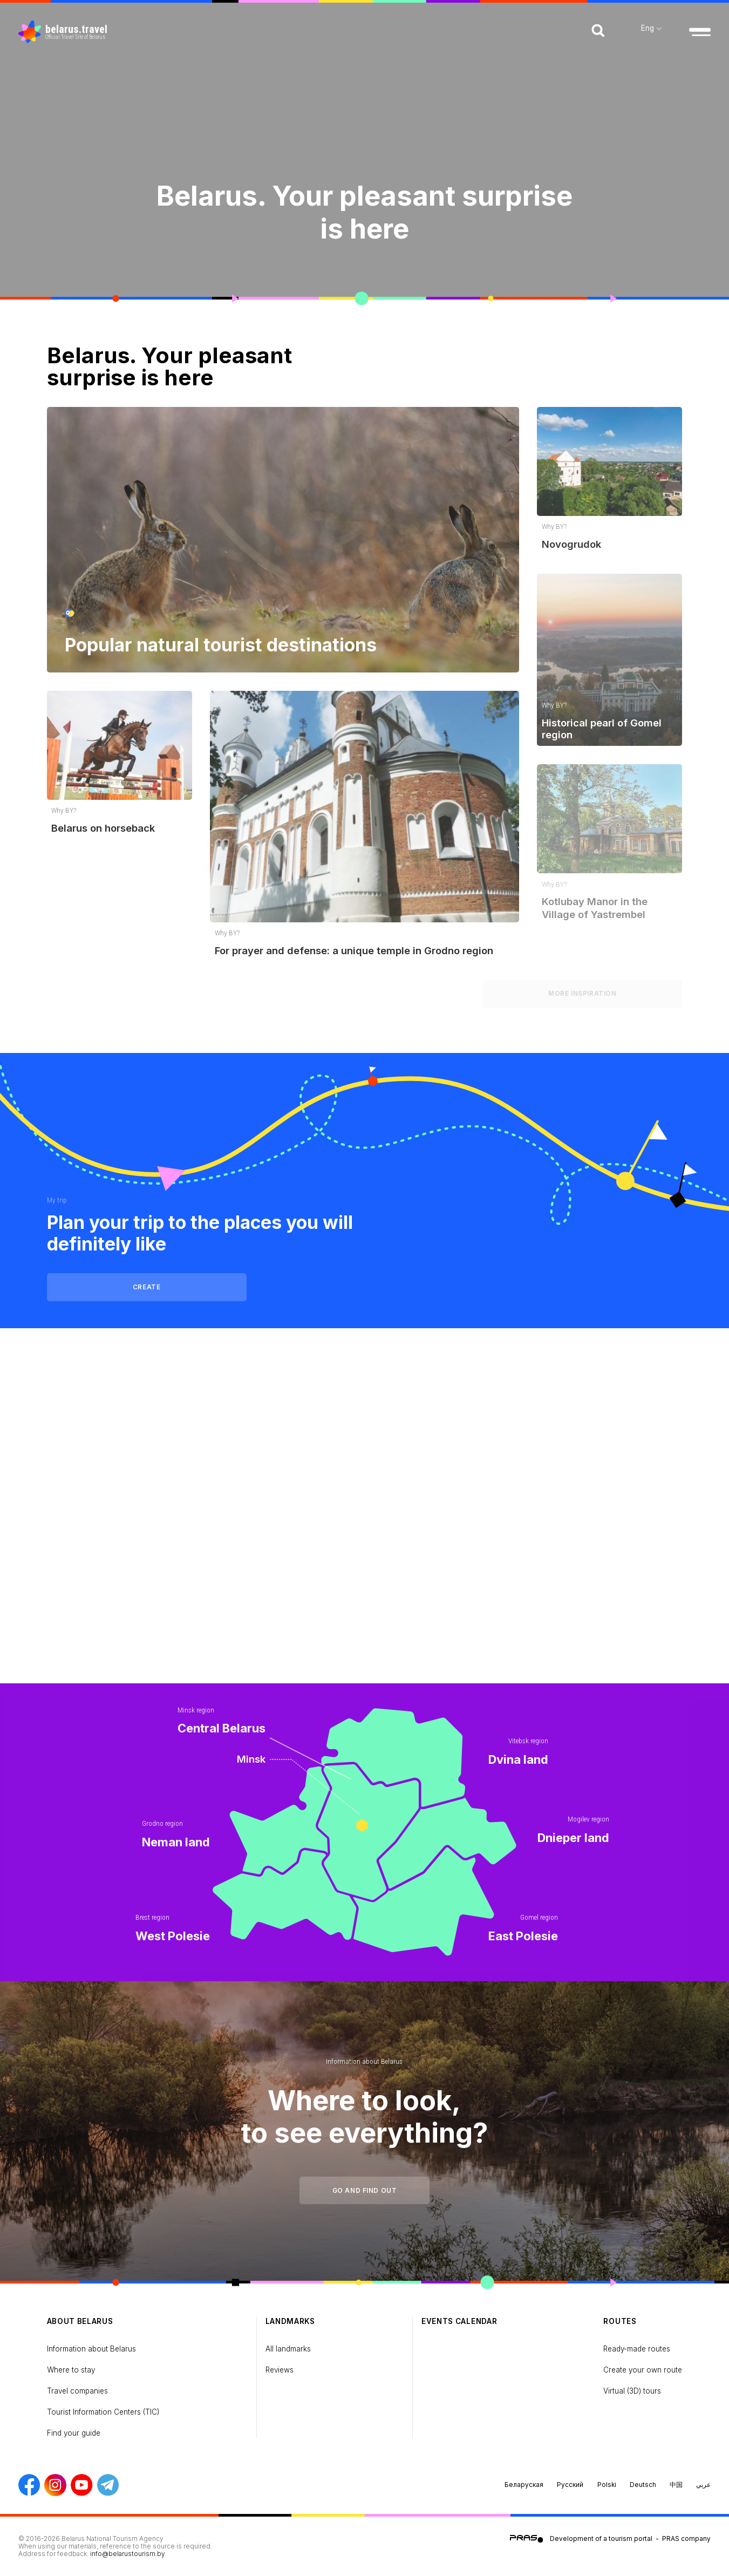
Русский (570, 2485)
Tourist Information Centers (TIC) (103, 2412)
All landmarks (288, 2348)
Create (147, 1287)
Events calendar (459, 2321)
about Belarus (80, 2321)
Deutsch (643, 2485)
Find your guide (73, 2433)
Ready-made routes (636, 2348)
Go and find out (364, 2190)
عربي (703, 2485)
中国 (676, 2485)
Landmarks (290, 2321)
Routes (619, 2321)
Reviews (279, 2370)
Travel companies (77, 2391)
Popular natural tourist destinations (221, 645)
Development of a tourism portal (601, 2539)
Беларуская (524, 2485)
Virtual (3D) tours (632, 2391)
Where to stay (71, 2370)
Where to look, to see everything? (364, 2117)
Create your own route (642, 2370)
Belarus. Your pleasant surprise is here (364, 212)
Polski (606, 2485)
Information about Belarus (364, 2061)
